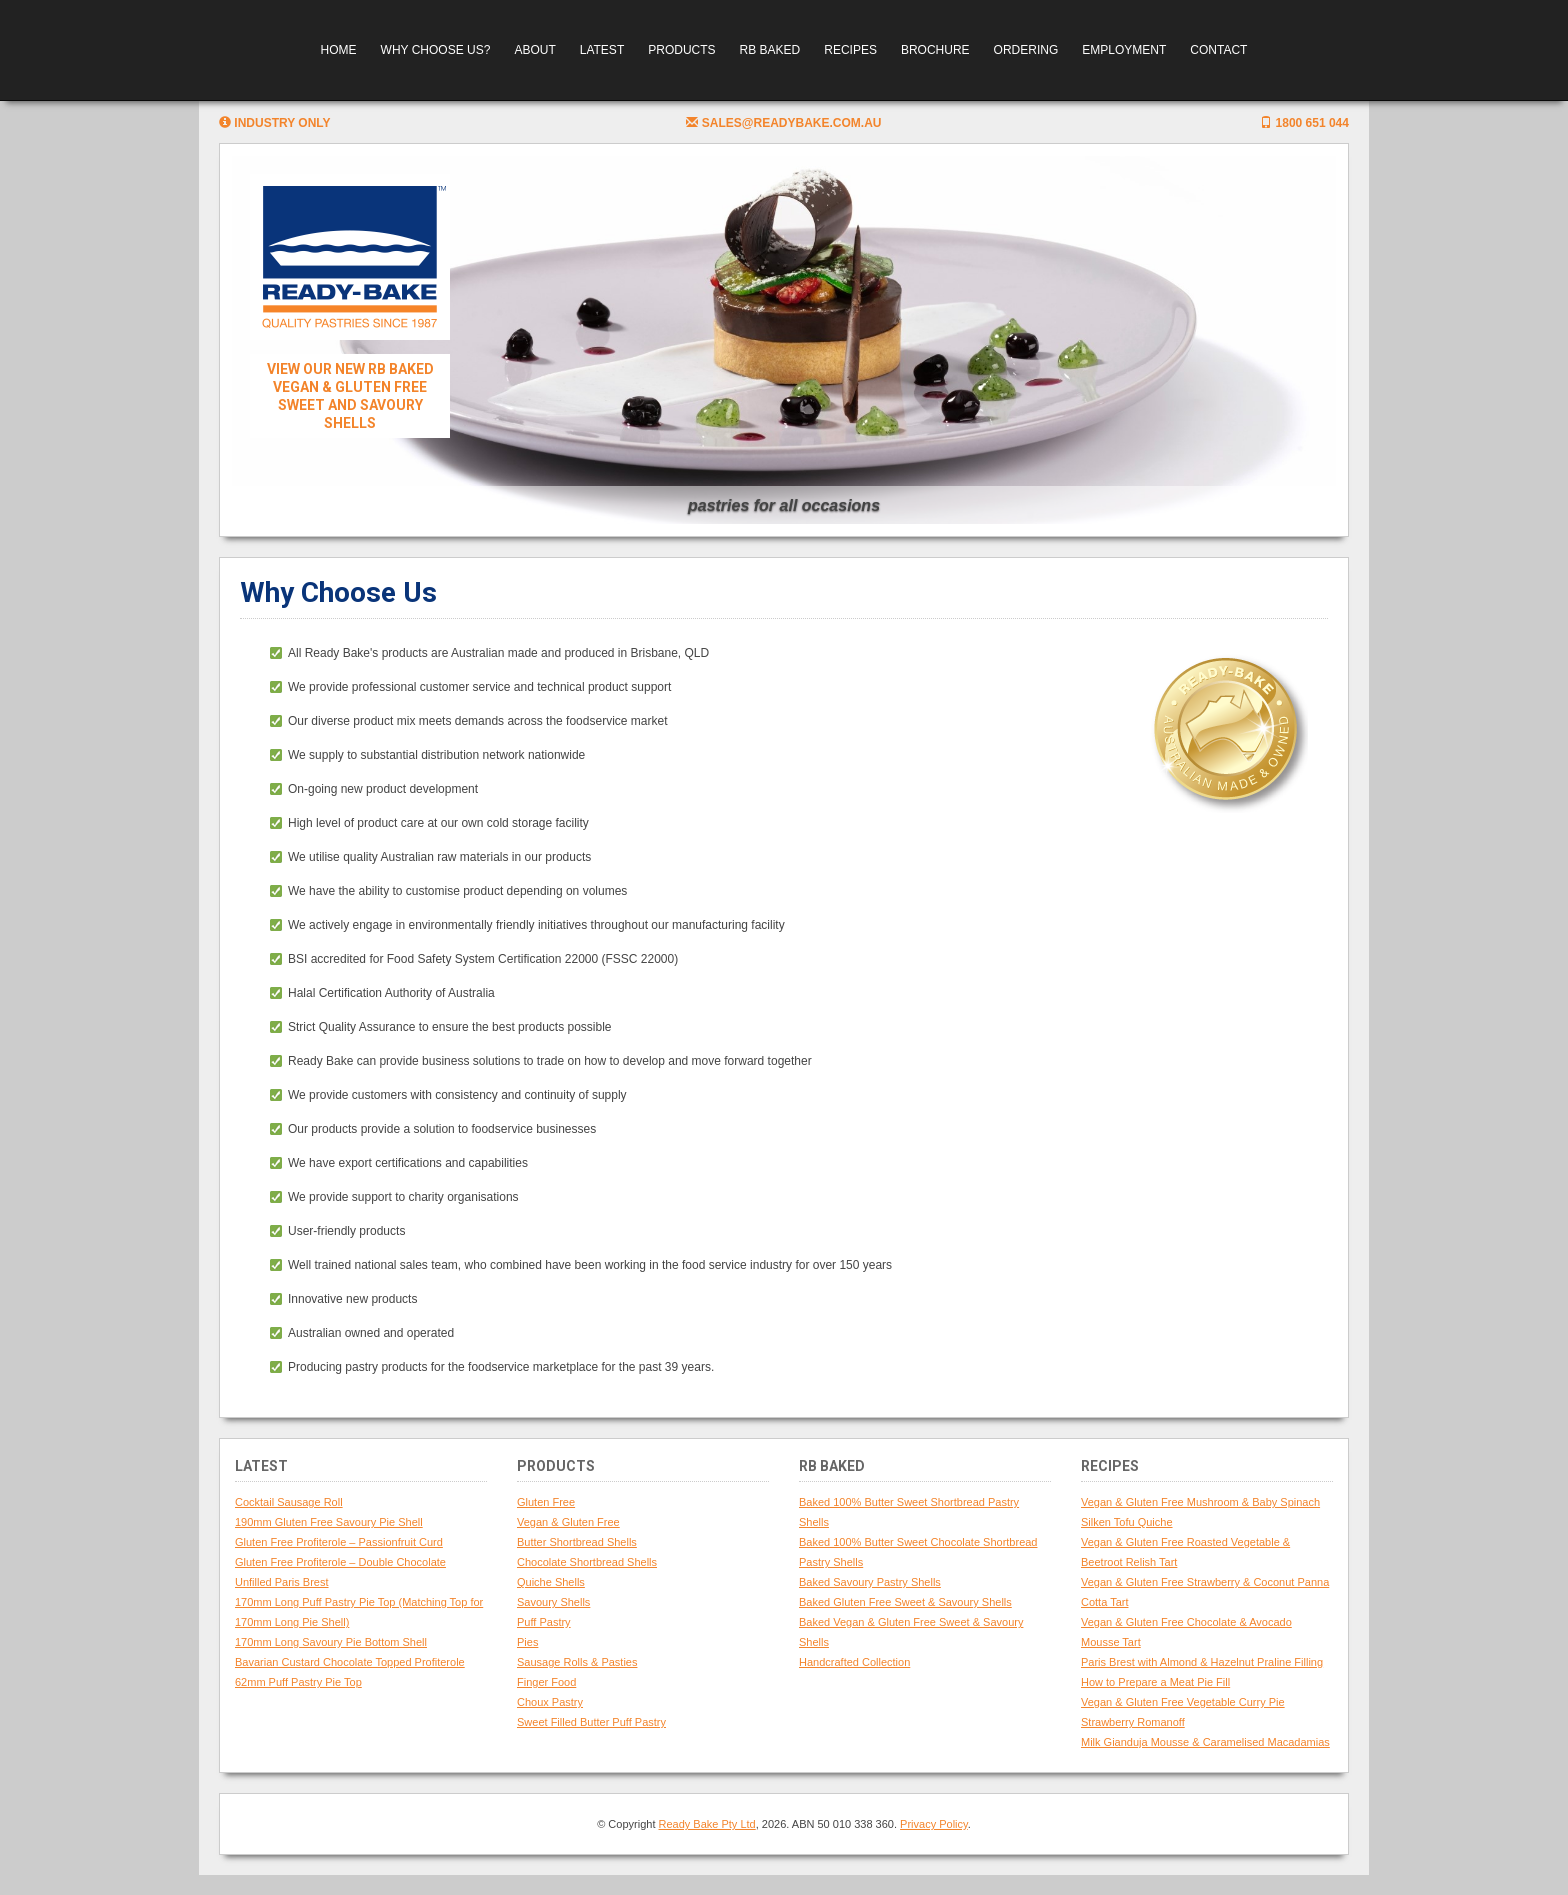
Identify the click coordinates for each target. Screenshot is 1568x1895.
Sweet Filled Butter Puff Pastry (591, 1722)
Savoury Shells (553, 1602)
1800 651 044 (1304, 123)
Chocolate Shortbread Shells (587, 1562)
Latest (602, 50)
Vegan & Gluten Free (568, 1522)
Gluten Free (546, 1502)
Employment (1124, 50)
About (534, 50)
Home (339, 50)
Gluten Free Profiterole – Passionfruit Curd (339, 1542)
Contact (1218, 50)
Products (681, 50)
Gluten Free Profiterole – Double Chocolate (340, 1562)
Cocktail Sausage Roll (289, 1502)
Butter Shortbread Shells (577, 1542)
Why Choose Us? (436, 50)
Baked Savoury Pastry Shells (870, 1582)
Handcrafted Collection (854, 1662)
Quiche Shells (551, 1582)
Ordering (1026, 50)
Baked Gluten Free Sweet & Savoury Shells (905, 1602)
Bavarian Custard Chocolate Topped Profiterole (350, 1662)
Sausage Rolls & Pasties (577, 1662)
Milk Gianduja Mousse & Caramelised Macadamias (1205, 1742)
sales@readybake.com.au (783, 123)
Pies (527, 1642)
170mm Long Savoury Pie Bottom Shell (331, 1642)
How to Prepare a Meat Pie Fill (1155, 1682)
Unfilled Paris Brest (282, 1582)
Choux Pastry (550, 1702)
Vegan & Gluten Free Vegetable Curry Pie (1183, 1702)
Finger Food (546, 1682)
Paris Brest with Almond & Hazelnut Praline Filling (1202, 1662)
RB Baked (770, 50)
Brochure (935, 50)
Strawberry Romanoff (1133, 1722)
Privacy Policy (934, 1824)
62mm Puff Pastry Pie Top (298, 1682)
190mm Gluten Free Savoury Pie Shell (329, 1522)
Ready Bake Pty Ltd (707, 1824)
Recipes (850, 50)
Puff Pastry (544, 1622)
